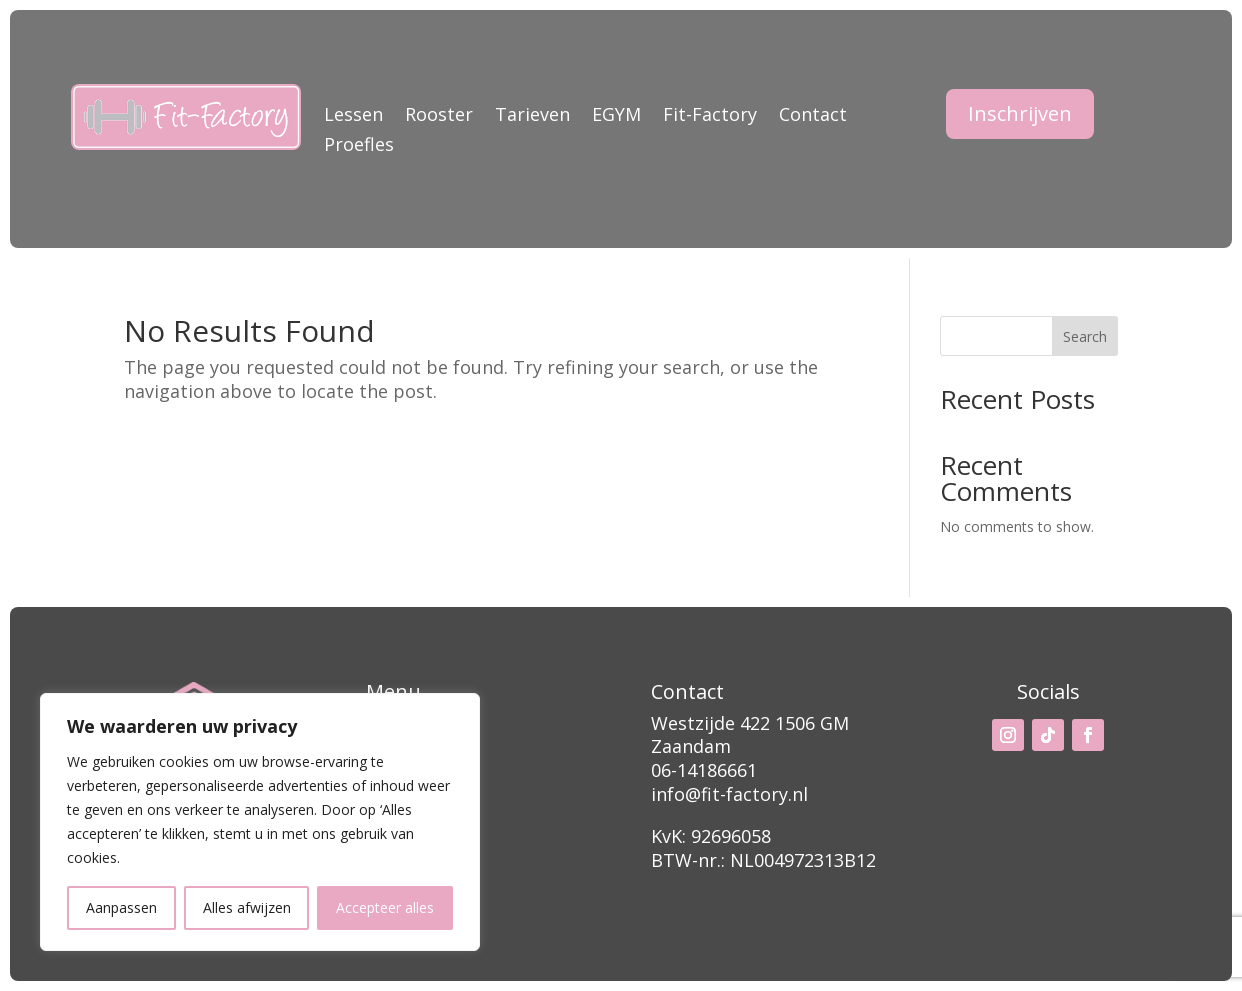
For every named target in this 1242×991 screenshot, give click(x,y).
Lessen (353, 116)
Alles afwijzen (247, 907)
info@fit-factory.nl (729, 794)
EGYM (616, 116)
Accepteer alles (385, 907)
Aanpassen (121, 907)
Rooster (439, 116)
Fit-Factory (710, 116)
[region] (260, 822)
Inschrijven (1020, 113)
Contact (813, 116)
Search (1085, 336)
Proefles (359, 146)
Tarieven (532, 116)
